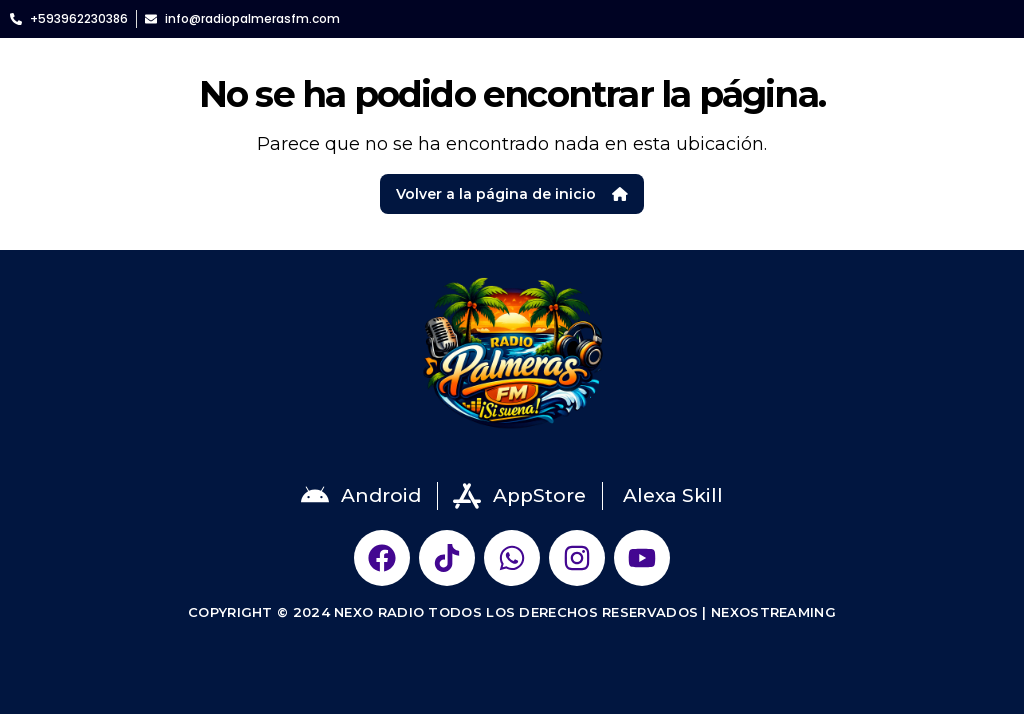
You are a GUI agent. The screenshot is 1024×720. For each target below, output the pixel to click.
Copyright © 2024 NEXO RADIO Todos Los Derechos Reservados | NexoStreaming (512, 612)
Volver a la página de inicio (512, 194)
